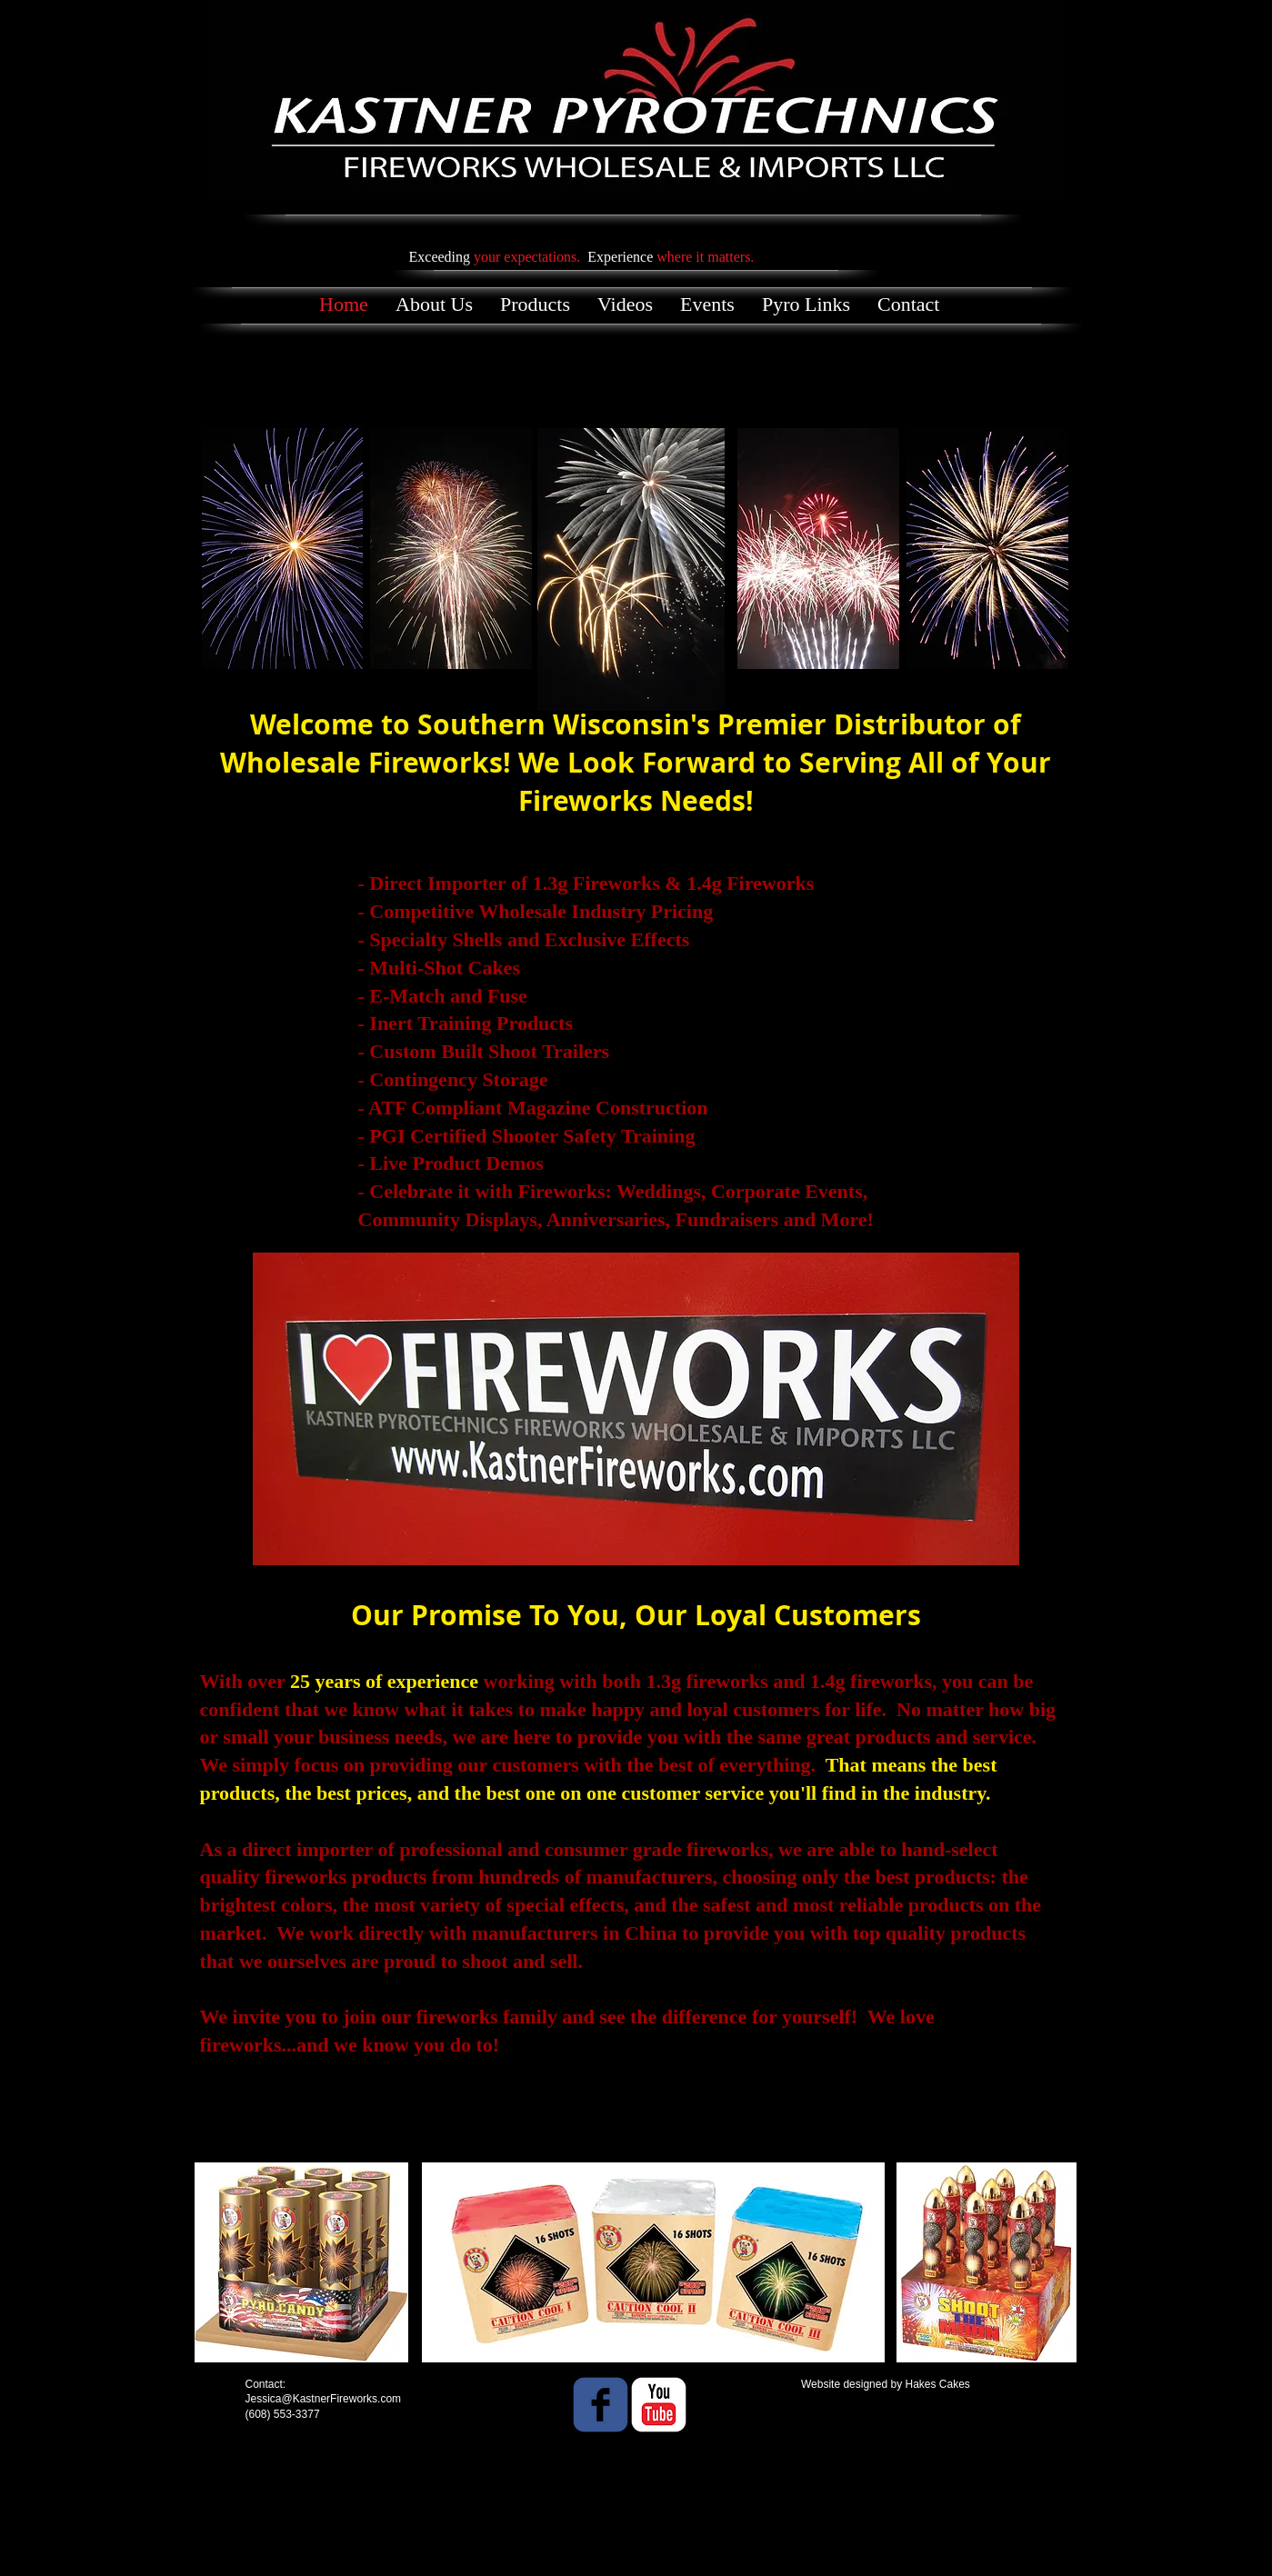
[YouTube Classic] (658, 2404)
